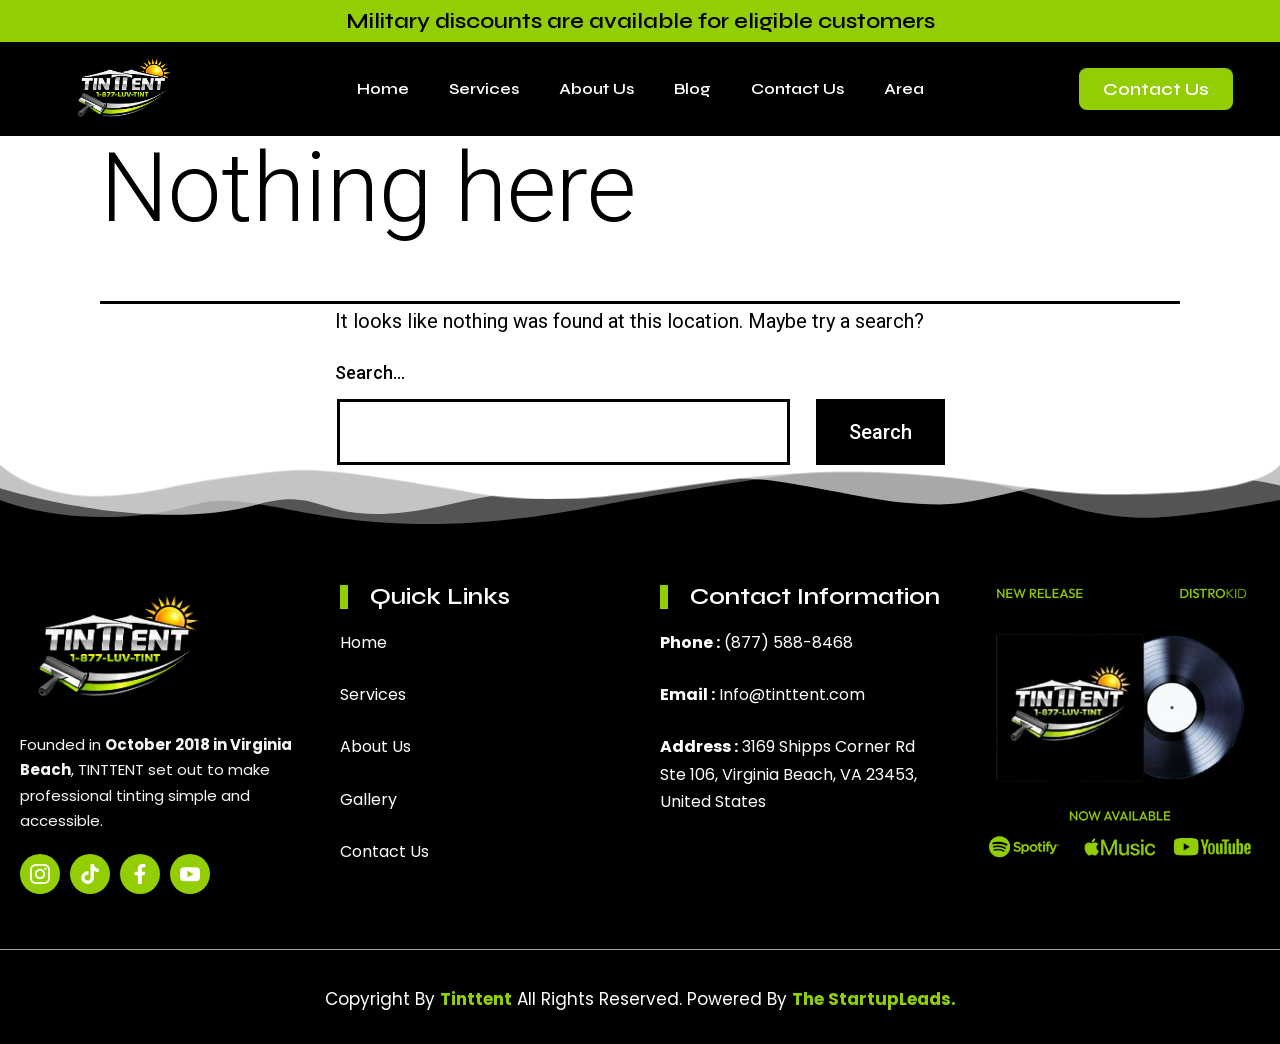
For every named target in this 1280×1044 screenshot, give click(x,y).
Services (484, 88)
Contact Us (797, 88)
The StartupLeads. (874, 999)
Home (383, 88)
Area (904, 88)
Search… (370, 372)
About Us (596, 88)
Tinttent (476, 999)
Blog (692, 88)
